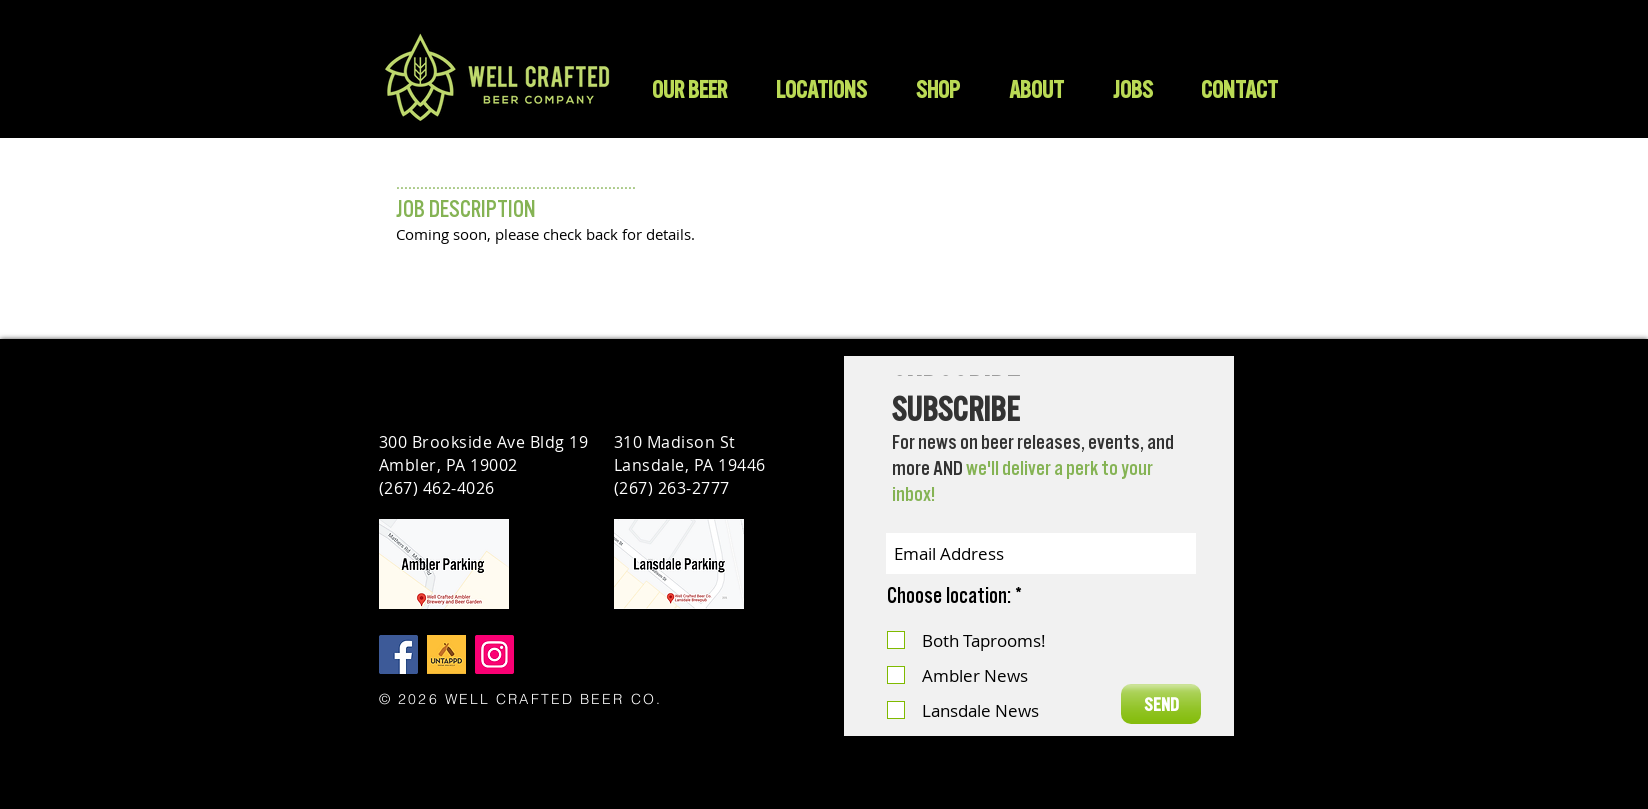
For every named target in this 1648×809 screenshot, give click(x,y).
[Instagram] (494, 654)
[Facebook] (398, 654)
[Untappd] (446, 654)
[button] (937, 89)
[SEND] (1161, 704)
